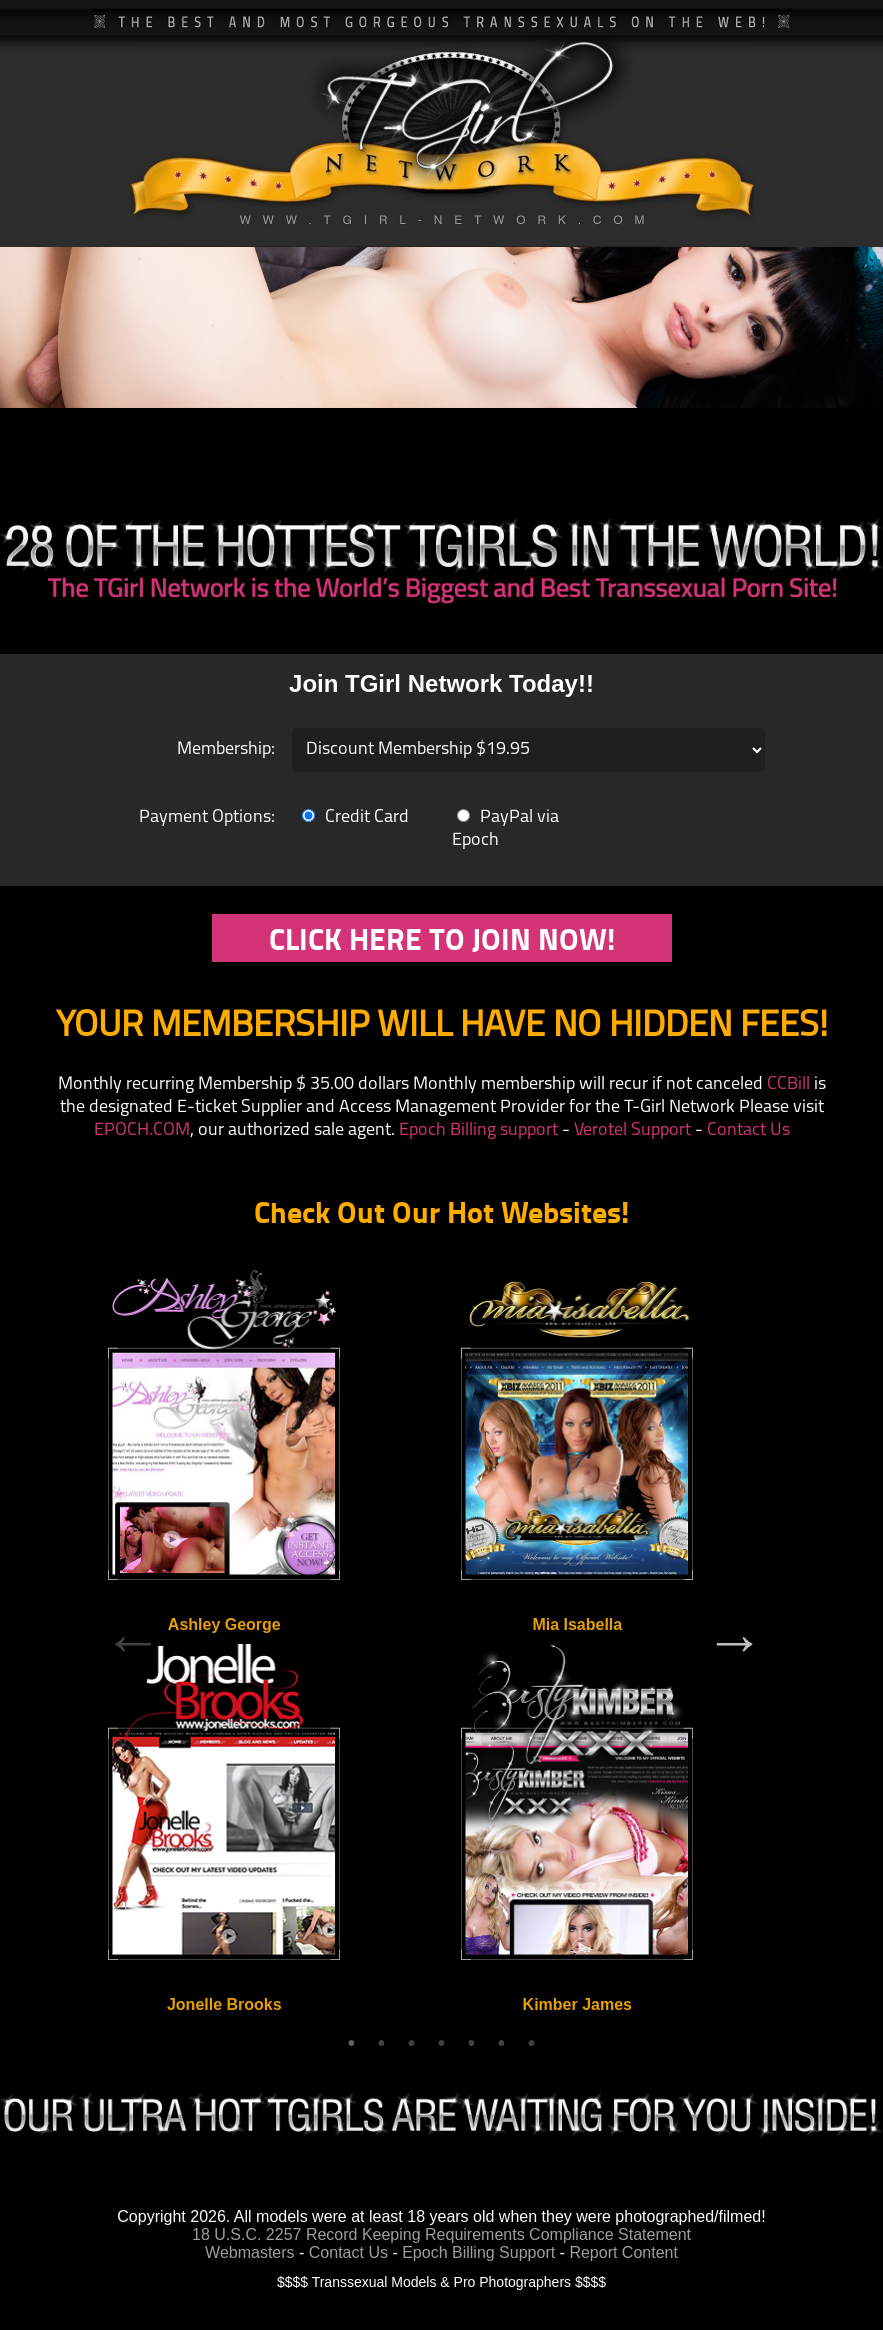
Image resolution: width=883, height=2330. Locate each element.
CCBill (788, 1084)
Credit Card (355, 817)
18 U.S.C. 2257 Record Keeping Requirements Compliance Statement (441, 2234)
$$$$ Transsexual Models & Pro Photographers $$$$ (441, 2282)
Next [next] (735, 1641)
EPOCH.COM (142, 1130)
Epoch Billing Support (480, 2252)
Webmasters (250, 2252)
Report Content (623, 2252)
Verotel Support (632, 1130)
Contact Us (748, 1130)
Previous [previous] (133, 1641)
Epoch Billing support (478, 1130)
